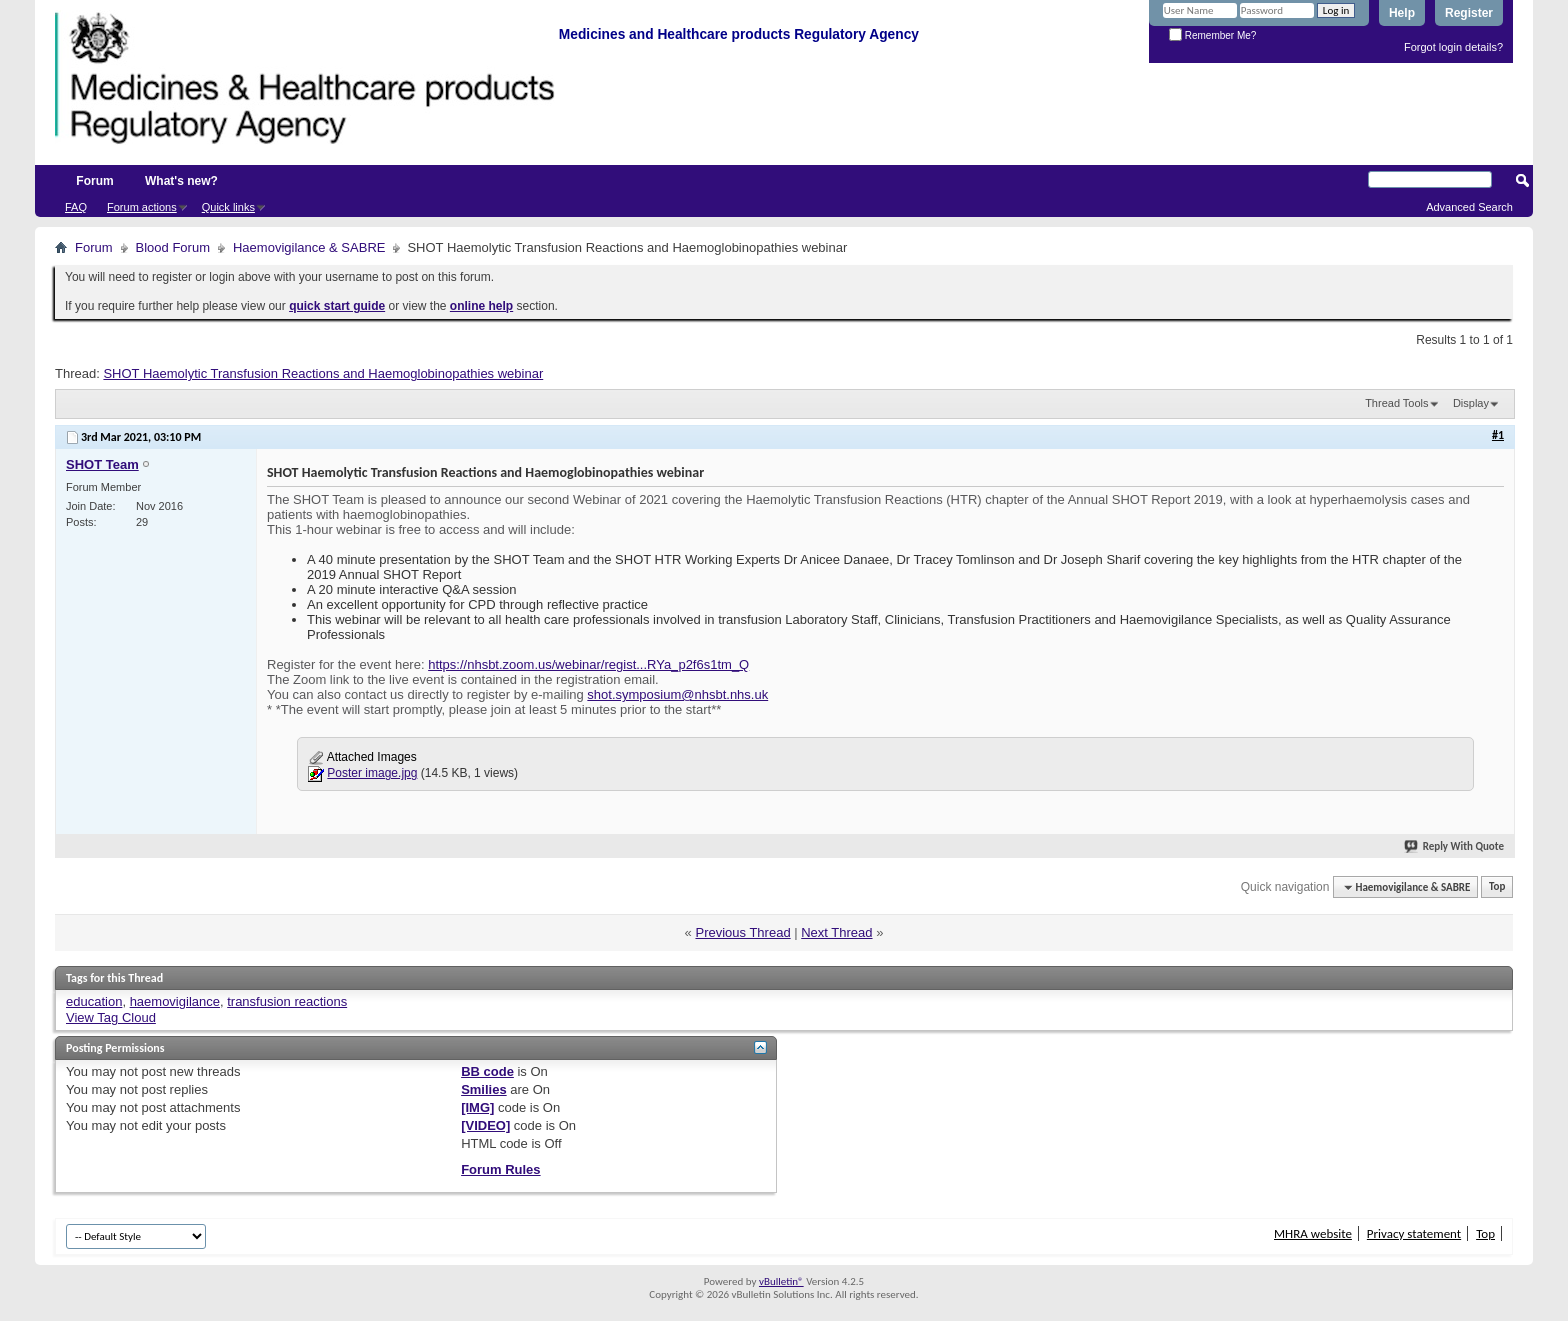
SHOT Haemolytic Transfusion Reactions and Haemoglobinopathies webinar (323, 373)
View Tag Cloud (111, 1017)
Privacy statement (1414, 1233)
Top (1497, 887)
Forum (94, 181)
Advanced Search (1469, 207)
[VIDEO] (485, 1125)
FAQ (76, 207)
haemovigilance (175, 1001)
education (94, 1001)
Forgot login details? (1453, 47)
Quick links (228, 207)
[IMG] (477, 1107)
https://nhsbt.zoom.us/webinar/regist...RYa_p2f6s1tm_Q (588, 664)
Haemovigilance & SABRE (309, 247)
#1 (1498, 435)
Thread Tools (1396, 403)
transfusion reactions (287, 1001)
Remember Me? (1212, 35)
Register (1469, 13)
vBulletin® (781, 1281)
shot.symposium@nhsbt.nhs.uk (677, 694)
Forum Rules (500, 1169)
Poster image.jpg (372, 773)
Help (1402, 13)
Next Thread (836, 932)
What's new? (181, 181)
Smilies (484, 1089)
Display (1471, 403)
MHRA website (1313, 1233)
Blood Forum (173, 247)
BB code (487, 1071)
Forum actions (142, 207)
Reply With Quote (1455, 846)
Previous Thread (742, 932)
